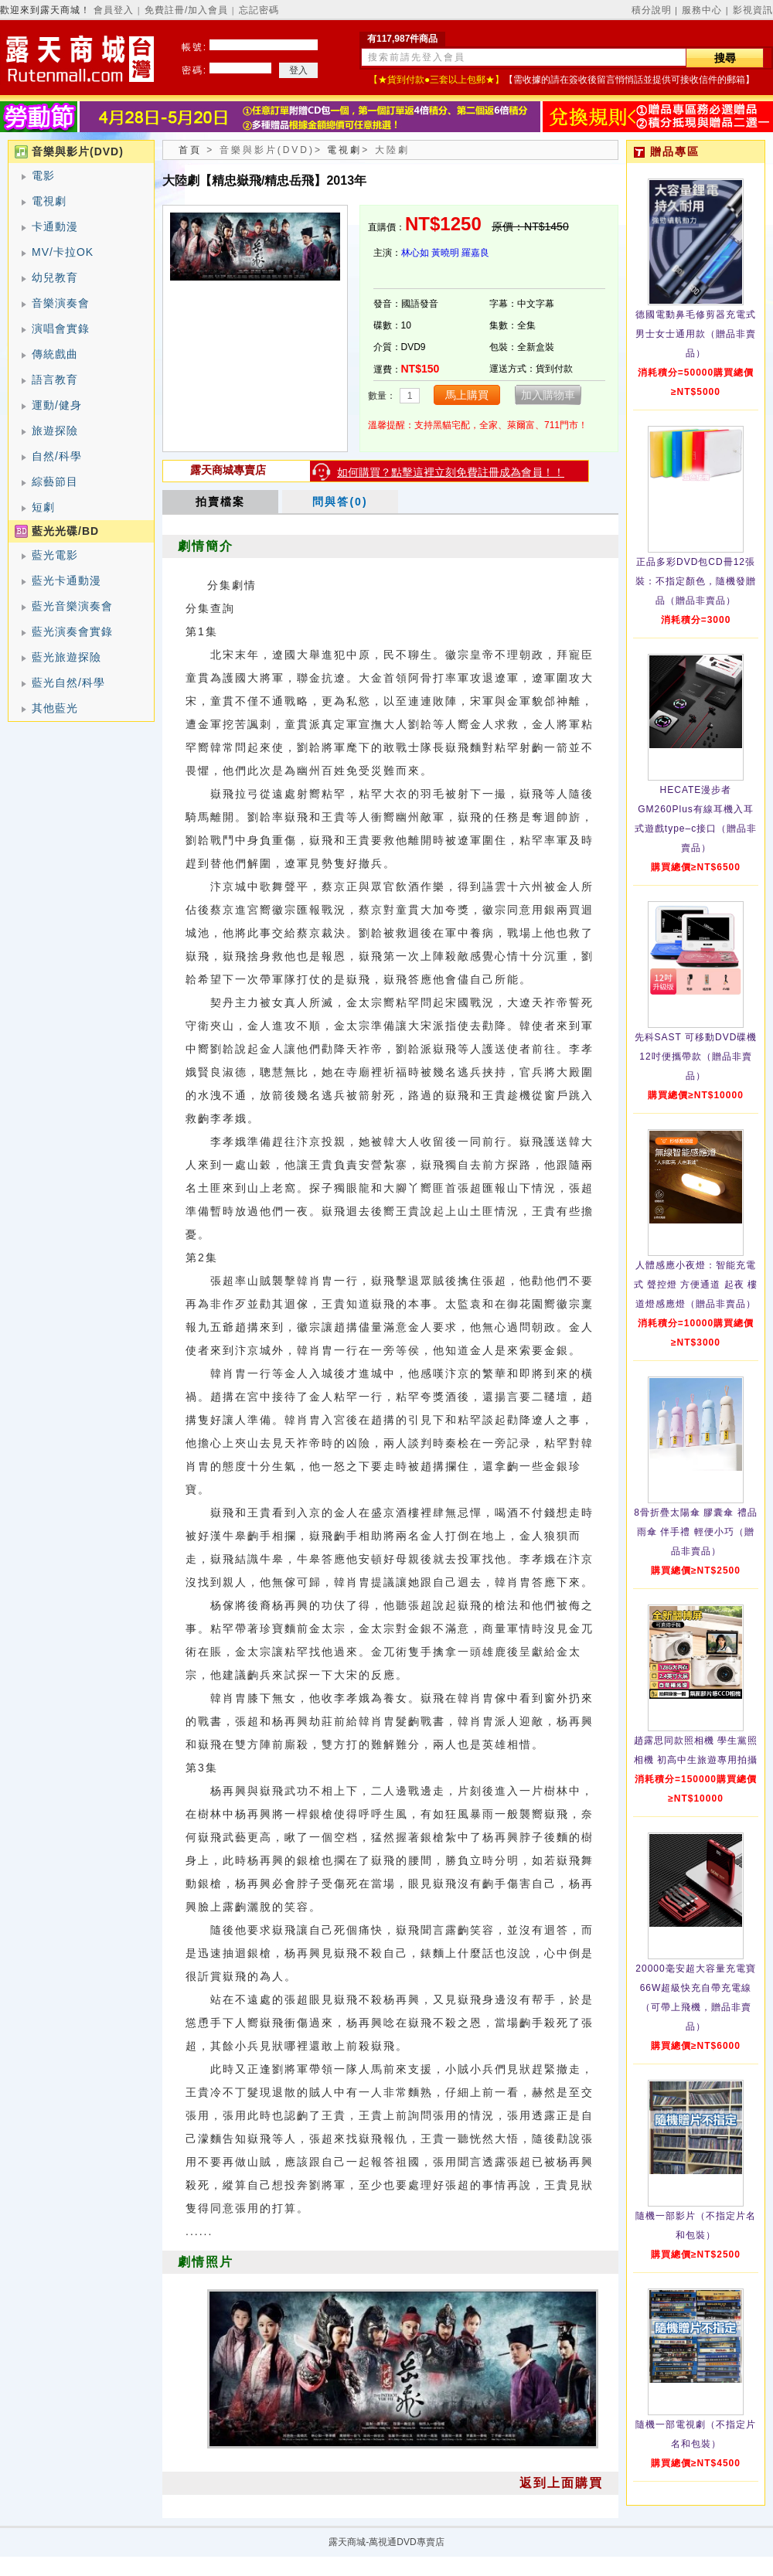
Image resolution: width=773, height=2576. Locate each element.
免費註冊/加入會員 (186, 10)
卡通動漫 (55, 226)
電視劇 (49, 201)
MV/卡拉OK (63, 252)
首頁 (190, 150)
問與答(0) (339, 501)
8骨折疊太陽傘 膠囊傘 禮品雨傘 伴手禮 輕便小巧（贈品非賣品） (695, 1532)
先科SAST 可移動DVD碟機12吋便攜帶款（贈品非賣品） (696, 1056)
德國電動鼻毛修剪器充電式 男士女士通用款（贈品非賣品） (695, 334)
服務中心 (702, 10)
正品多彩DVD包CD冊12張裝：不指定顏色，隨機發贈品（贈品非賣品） (695, 581)
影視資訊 (753, 10)
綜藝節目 (55, 481)
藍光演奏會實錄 (72, 631)
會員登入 (114, 10)
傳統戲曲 (55, 354)
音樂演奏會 (61, 303)
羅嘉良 (475, 252)
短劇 (43, 507)
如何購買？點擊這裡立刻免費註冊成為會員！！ (450, 472)
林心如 (415, 252)
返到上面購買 (561, 2482)
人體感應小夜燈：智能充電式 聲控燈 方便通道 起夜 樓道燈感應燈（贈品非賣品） (696, 1284)
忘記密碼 (259, 10)
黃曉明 (445, 252)
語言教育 (55, 379)
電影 (43, 175)
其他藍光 (55, 708)
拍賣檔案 (220, 501)
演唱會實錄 (61, 328)
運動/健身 (57, 405)
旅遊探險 (55, 430)
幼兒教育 (55, 277)
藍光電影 (55, 555)
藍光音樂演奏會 (72, 606)
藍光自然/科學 (68, 682)
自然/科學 (57, 456)
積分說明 (652, 10)
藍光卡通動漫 (66, 580)
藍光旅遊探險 (66, 657)
